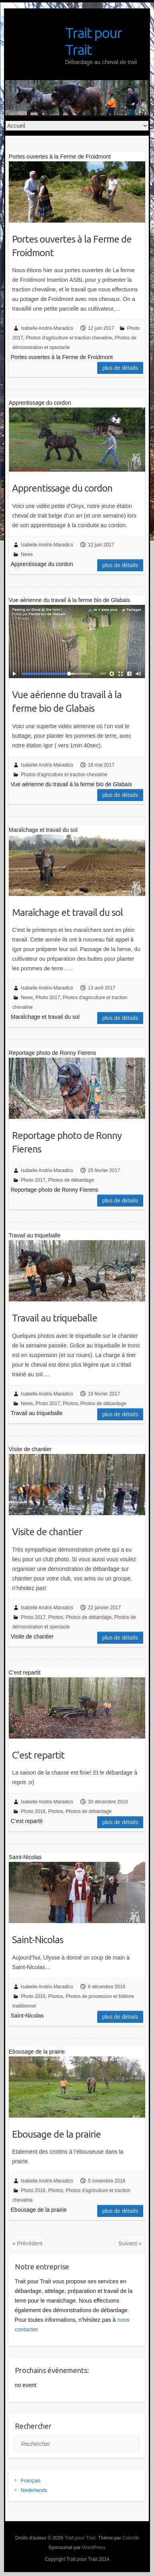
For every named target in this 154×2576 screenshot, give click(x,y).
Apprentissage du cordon (62, 488)
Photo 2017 (48, 997)
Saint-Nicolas (37, 1939)
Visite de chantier (47, 1531)
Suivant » (130, 2243)
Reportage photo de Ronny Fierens (67, 1142)
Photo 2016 (33, 1811)
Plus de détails (120, 368)
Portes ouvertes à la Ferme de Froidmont (72, 246)
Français (31, 2481)
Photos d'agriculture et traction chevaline (69, 338)
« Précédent (27, 2243)
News (27, 554)
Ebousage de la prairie (56, 2134)
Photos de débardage (71, 1180)
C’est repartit (38, 1755)
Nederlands (34, 2490)
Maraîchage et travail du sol (67, 912)
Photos (70, 1403)
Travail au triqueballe (54, 1318)
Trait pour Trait (93, 41)
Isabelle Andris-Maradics (47, 328)
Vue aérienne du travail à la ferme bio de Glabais (67, 701)
